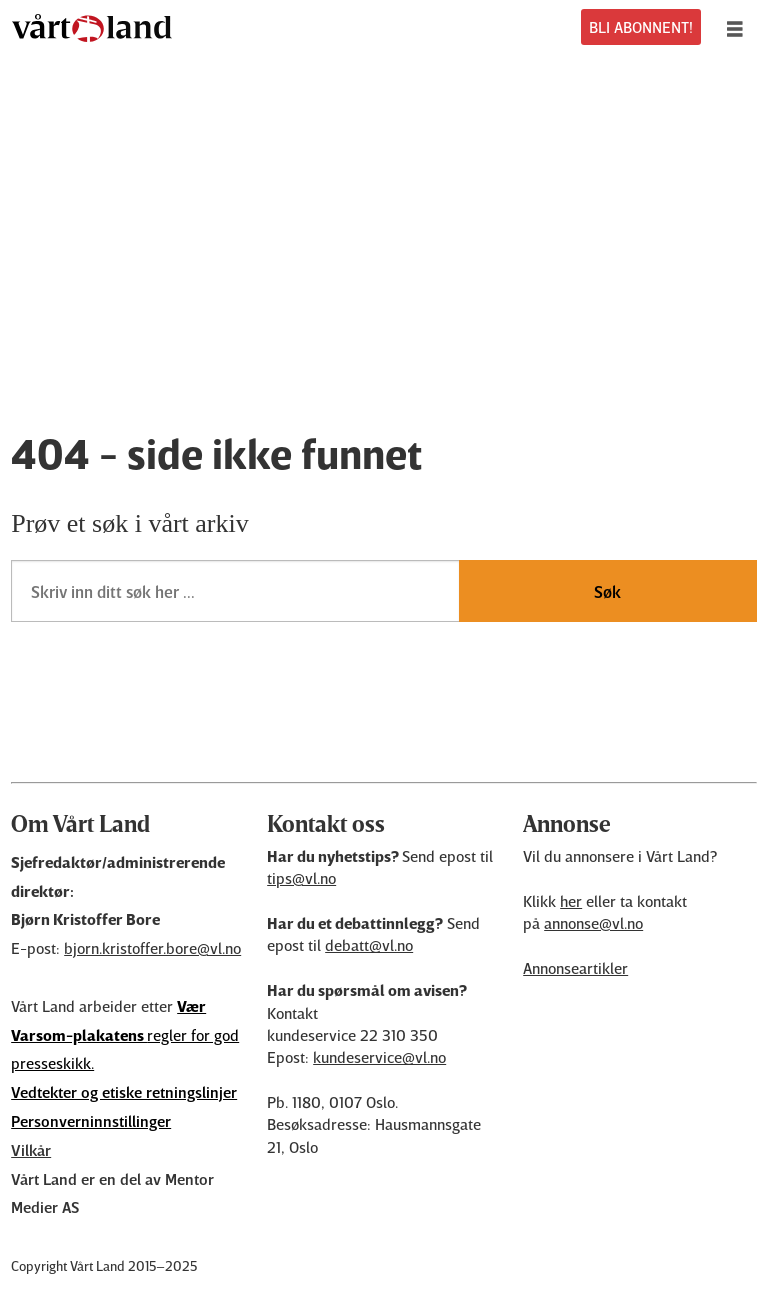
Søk (607, 591)
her (571, 901)
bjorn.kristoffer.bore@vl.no (152, 948)
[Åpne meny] (740, 28)
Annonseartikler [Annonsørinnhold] (575, 968)
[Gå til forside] (92, 28)
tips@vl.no (301, 878)
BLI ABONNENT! (641, 27)
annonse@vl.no (593, 923)
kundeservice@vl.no (379, 1057)
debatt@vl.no (369, 945)
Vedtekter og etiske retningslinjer (124, 1092)
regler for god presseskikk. (125, 1035)
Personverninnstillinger (91, 1121)
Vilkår (31, 1150)
